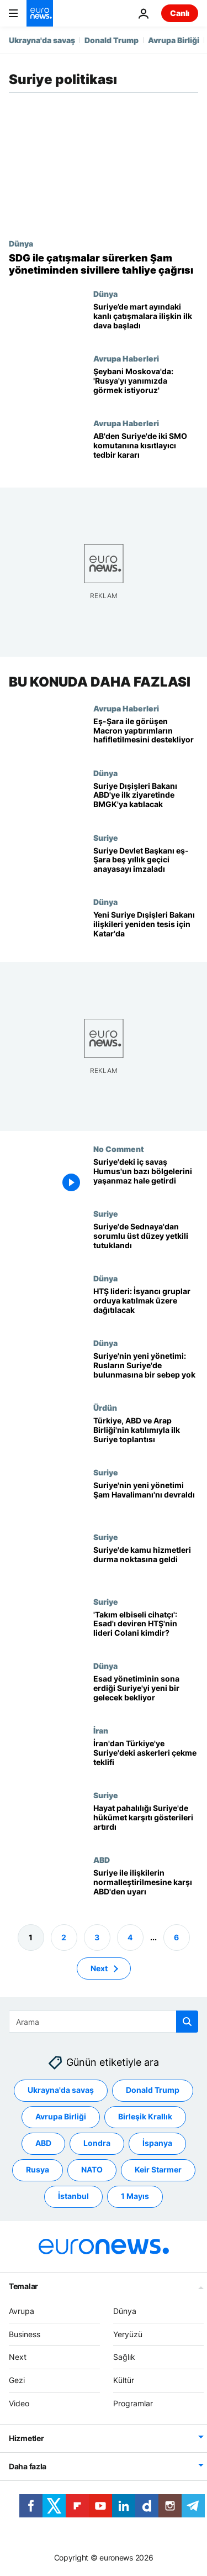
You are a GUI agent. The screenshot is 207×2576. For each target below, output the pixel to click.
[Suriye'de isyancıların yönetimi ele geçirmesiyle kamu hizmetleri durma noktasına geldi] (145, 1565)
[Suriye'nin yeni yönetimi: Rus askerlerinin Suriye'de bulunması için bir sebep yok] (145, 1371)
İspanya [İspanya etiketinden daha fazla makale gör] (157, 2143)
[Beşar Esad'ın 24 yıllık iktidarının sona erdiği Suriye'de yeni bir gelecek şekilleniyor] (145, 1693)
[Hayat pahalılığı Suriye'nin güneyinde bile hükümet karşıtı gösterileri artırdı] (145, 1823)
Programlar (133, 2403)
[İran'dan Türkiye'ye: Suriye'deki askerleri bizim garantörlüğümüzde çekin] (145, 1758)
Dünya (21, 243)
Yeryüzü (127, 2334)
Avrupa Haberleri (126, 358)
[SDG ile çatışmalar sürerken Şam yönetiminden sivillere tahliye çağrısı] (103, 264)
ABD (101, 1859)
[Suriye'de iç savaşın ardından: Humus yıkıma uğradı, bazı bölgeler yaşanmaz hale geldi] (145, 1177)
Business (24, 2334)
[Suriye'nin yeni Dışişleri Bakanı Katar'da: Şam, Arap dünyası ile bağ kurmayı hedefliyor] (145, 929)
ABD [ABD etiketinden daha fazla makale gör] (43, 2143)
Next (17, 2357)
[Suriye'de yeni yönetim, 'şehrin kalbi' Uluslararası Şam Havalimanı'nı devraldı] (145, 1500)
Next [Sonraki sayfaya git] (99, 1968)
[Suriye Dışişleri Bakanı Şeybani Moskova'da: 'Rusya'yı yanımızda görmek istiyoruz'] (145, 386)
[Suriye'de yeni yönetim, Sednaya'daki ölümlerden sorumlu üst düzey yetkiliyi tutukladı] (145, 1241)
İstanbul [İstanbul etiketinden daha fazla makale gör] (73, 2196)
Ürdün (105, 1407)
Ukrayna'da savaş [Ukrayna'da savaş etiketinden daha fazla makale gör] (61, 2090)
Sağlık (124, 2357)
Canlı (179, 13)
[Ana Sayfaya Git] (39, 13)
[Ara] (103, 2021)
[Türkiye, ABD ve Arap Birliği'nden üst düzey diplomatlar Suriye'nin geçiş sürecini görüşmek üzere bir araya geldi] (145, 1435)
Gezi (17, 2380)
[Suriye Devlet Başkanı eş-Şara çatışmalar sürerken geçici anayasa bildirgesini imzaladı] (145, 865)
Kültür (123, 2380)
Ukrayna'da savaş (42, 40)
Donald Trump (111, 40)
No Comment (118, 1148)
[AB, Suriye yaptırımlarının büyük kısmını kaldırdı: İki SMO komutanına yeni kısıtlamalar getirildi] (145, 451)
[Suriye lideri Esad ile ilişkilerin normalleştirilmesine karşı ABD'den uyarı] (145, 1887)
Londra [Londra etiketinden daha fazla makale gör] (96, 2143)
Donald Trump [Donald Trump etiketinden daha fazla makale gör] (152, 2090)
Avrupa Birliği (173, 40)
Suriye (105, 837)
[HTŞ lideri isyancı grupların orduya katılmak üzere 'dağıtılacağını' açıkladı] (145, 1306)
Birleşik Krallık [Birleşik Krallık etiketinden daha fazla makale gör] (145, 2116)
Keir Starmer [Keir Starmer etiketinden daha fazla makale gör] (158, 2169)
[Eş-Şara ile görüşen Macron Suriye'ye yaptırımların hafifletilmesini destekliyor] (145, 736)
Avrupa (21, 2311)
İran (100, 1730)
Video (19, 2403)
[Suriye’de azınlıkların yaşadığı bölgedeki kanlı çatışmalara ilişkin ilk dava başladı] (145, 321)
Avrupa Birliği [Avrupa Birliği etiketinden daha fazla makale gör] (60, 2116)
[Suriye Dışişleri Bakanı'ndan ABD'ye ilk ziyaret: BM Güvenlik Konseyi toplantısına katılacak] (145, 801)
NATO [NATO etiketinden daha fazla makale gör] (92, 2169)
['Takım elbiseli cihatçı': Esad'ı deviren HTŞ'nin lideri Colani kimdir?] (145, 1629)
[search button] (187, 2021)
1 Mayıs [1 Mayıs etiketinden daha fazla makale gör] (135, 2196)
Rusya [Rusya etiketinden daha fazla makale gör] (37, 2169)
